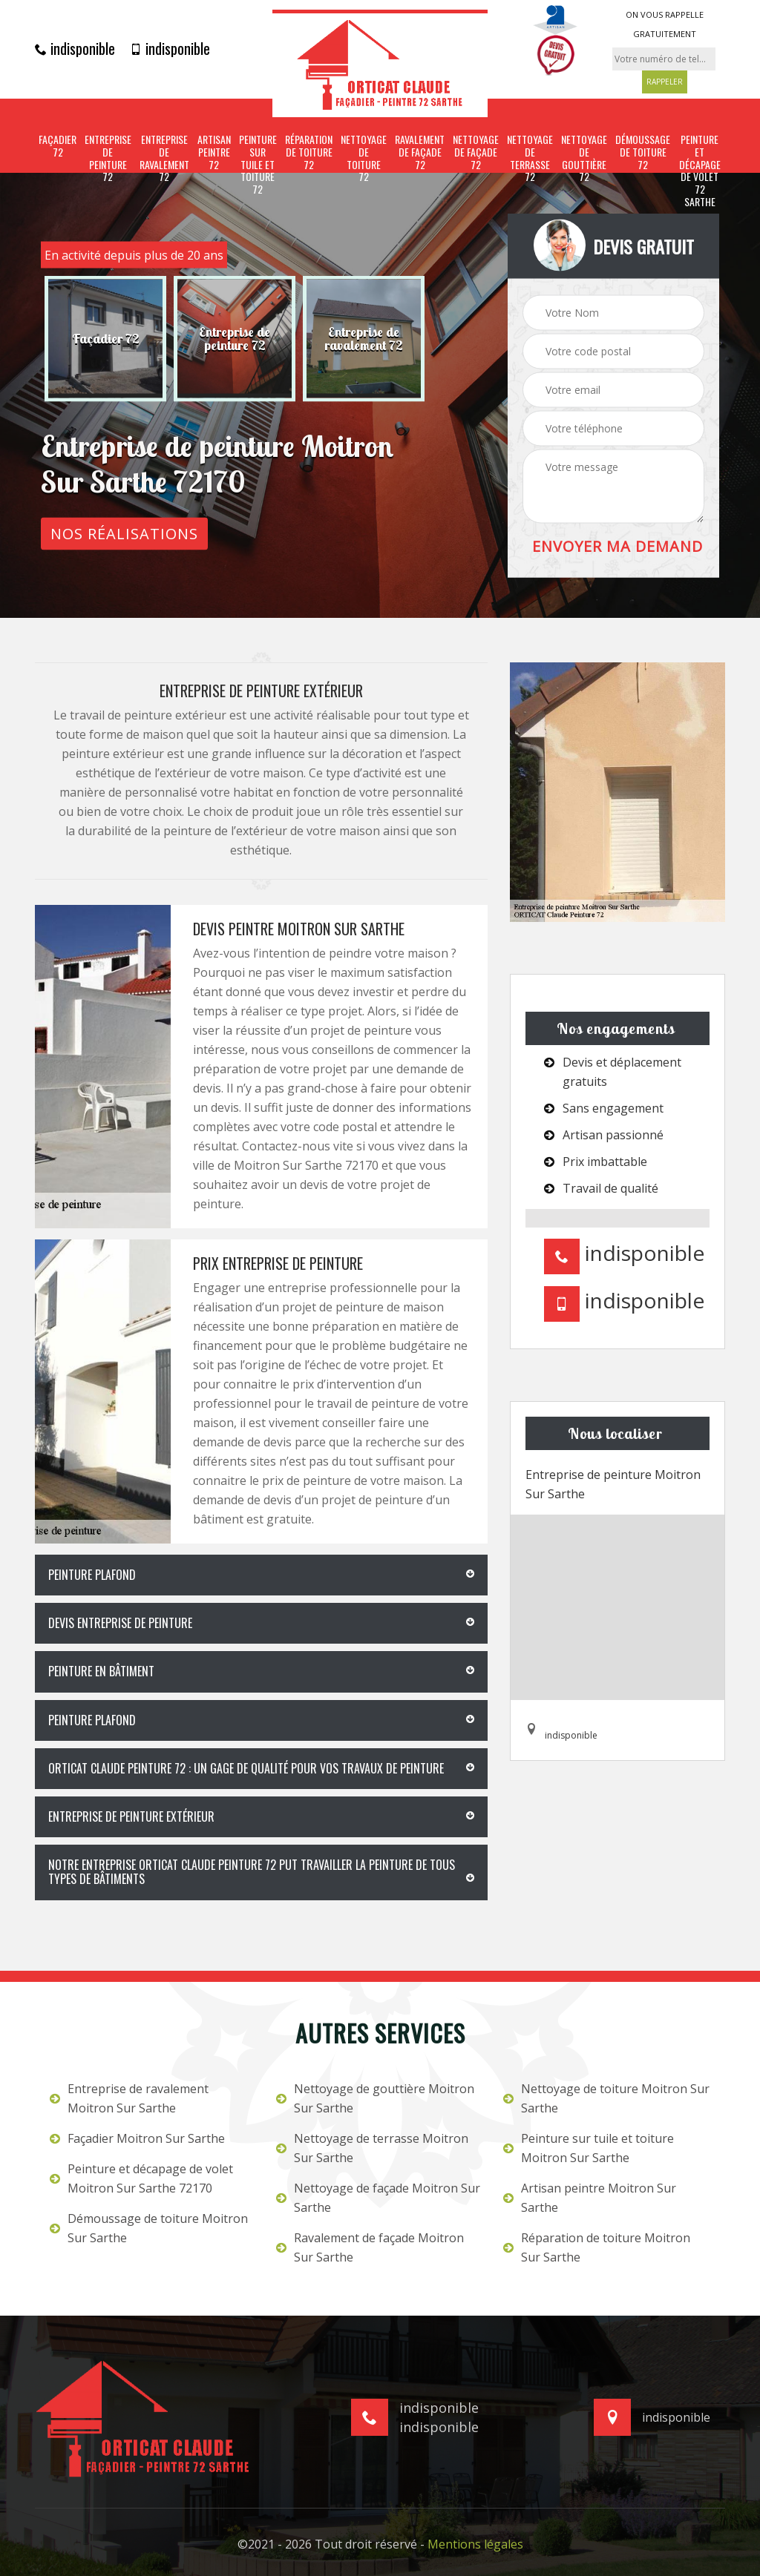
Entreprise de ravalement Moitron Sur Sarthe (129, 2098)
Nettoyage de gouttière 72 (584, 158)
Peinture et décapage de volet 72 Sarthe (700, 171)
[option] (105, 338)
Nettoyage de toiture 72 (364, 158)
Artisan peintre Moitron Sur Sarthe (589, 2198)
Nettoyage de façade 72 (476, 152)
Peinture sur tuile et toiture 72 (258, 165)
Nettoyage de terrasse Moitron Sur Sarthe (372, 2148)
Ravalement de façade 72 (420, 152)
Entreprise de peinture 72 (108, 158)
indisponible (75, 48)
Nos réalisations (124, 533)
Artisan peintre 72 (214, 152)
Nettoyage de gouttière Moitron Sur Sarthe (375, 2098)
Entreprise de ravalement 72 (164, 158)
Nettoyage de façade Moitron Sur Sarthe (378, 2198)
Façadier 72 (57, 146)
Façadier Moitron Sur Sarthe (137, 2138)
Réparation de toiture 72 (308, 152)
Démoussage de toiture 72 (642, 152)
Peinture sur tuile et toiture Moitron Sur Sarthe (588, 2148)
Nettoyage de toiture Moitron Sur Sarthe (606, 2098)
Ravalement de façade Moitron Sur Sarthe (370, 2247)
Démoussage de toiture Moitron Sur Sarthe (149, 2228)
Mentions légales (475, 2544)
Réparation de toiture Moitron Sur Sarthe (596, 2247)
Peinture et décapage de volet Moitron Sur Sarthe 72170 (141, 2178)
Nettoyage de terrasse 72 (530, 158)
